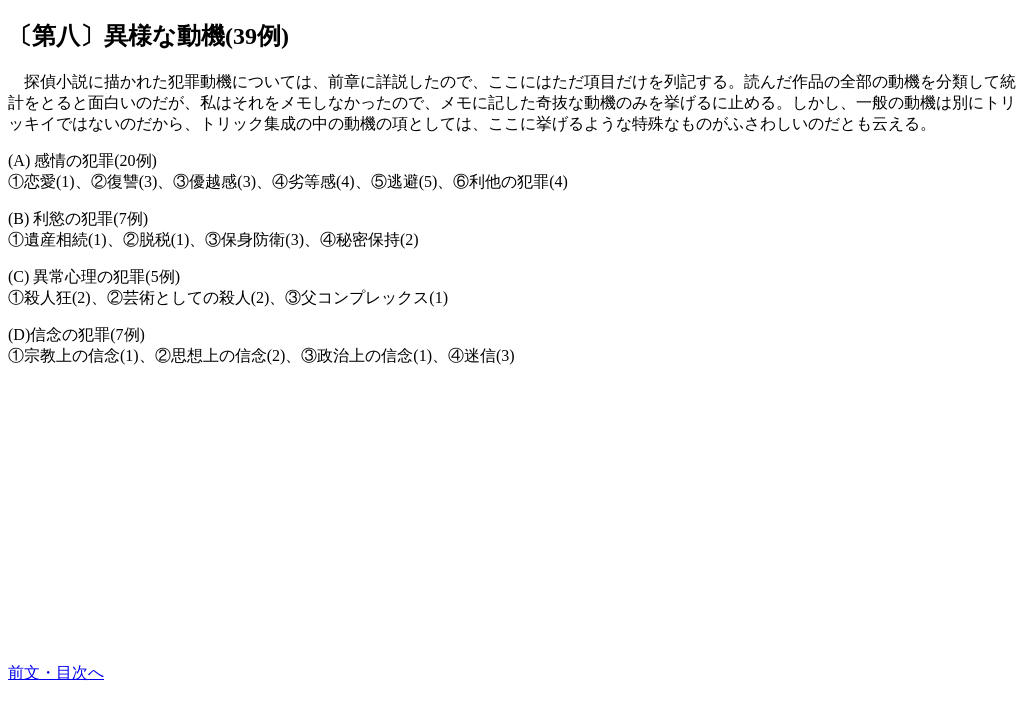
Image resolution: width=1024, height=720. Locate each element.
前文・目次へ (56, 672)
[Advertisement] (512, 523)
